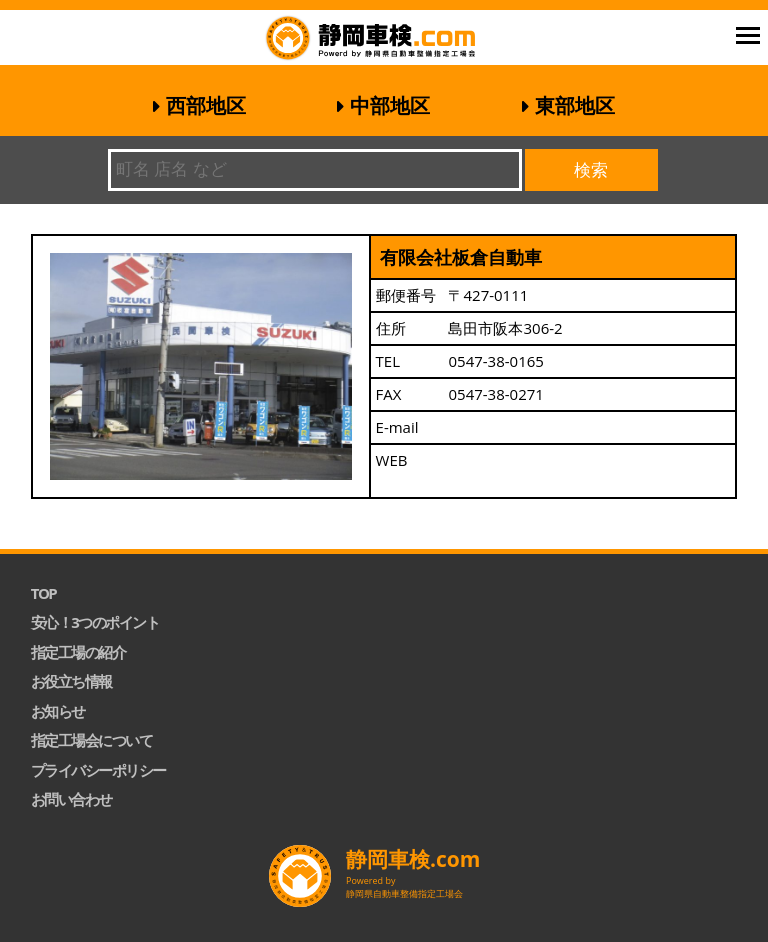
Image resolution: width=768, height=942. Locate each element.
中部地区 (390, 105)
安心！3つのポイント (95, 622)
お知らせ (58, 711)
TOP (44, 593)
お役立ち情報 (71, 681)
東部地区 (575, 105)
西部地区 (206, 105)
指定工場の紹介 (78, 652)
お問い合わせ (71, 799)
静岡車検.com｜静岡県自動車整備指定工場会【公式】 (397, 40)
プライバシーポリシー (98, 770)
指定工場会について (92, 740)
